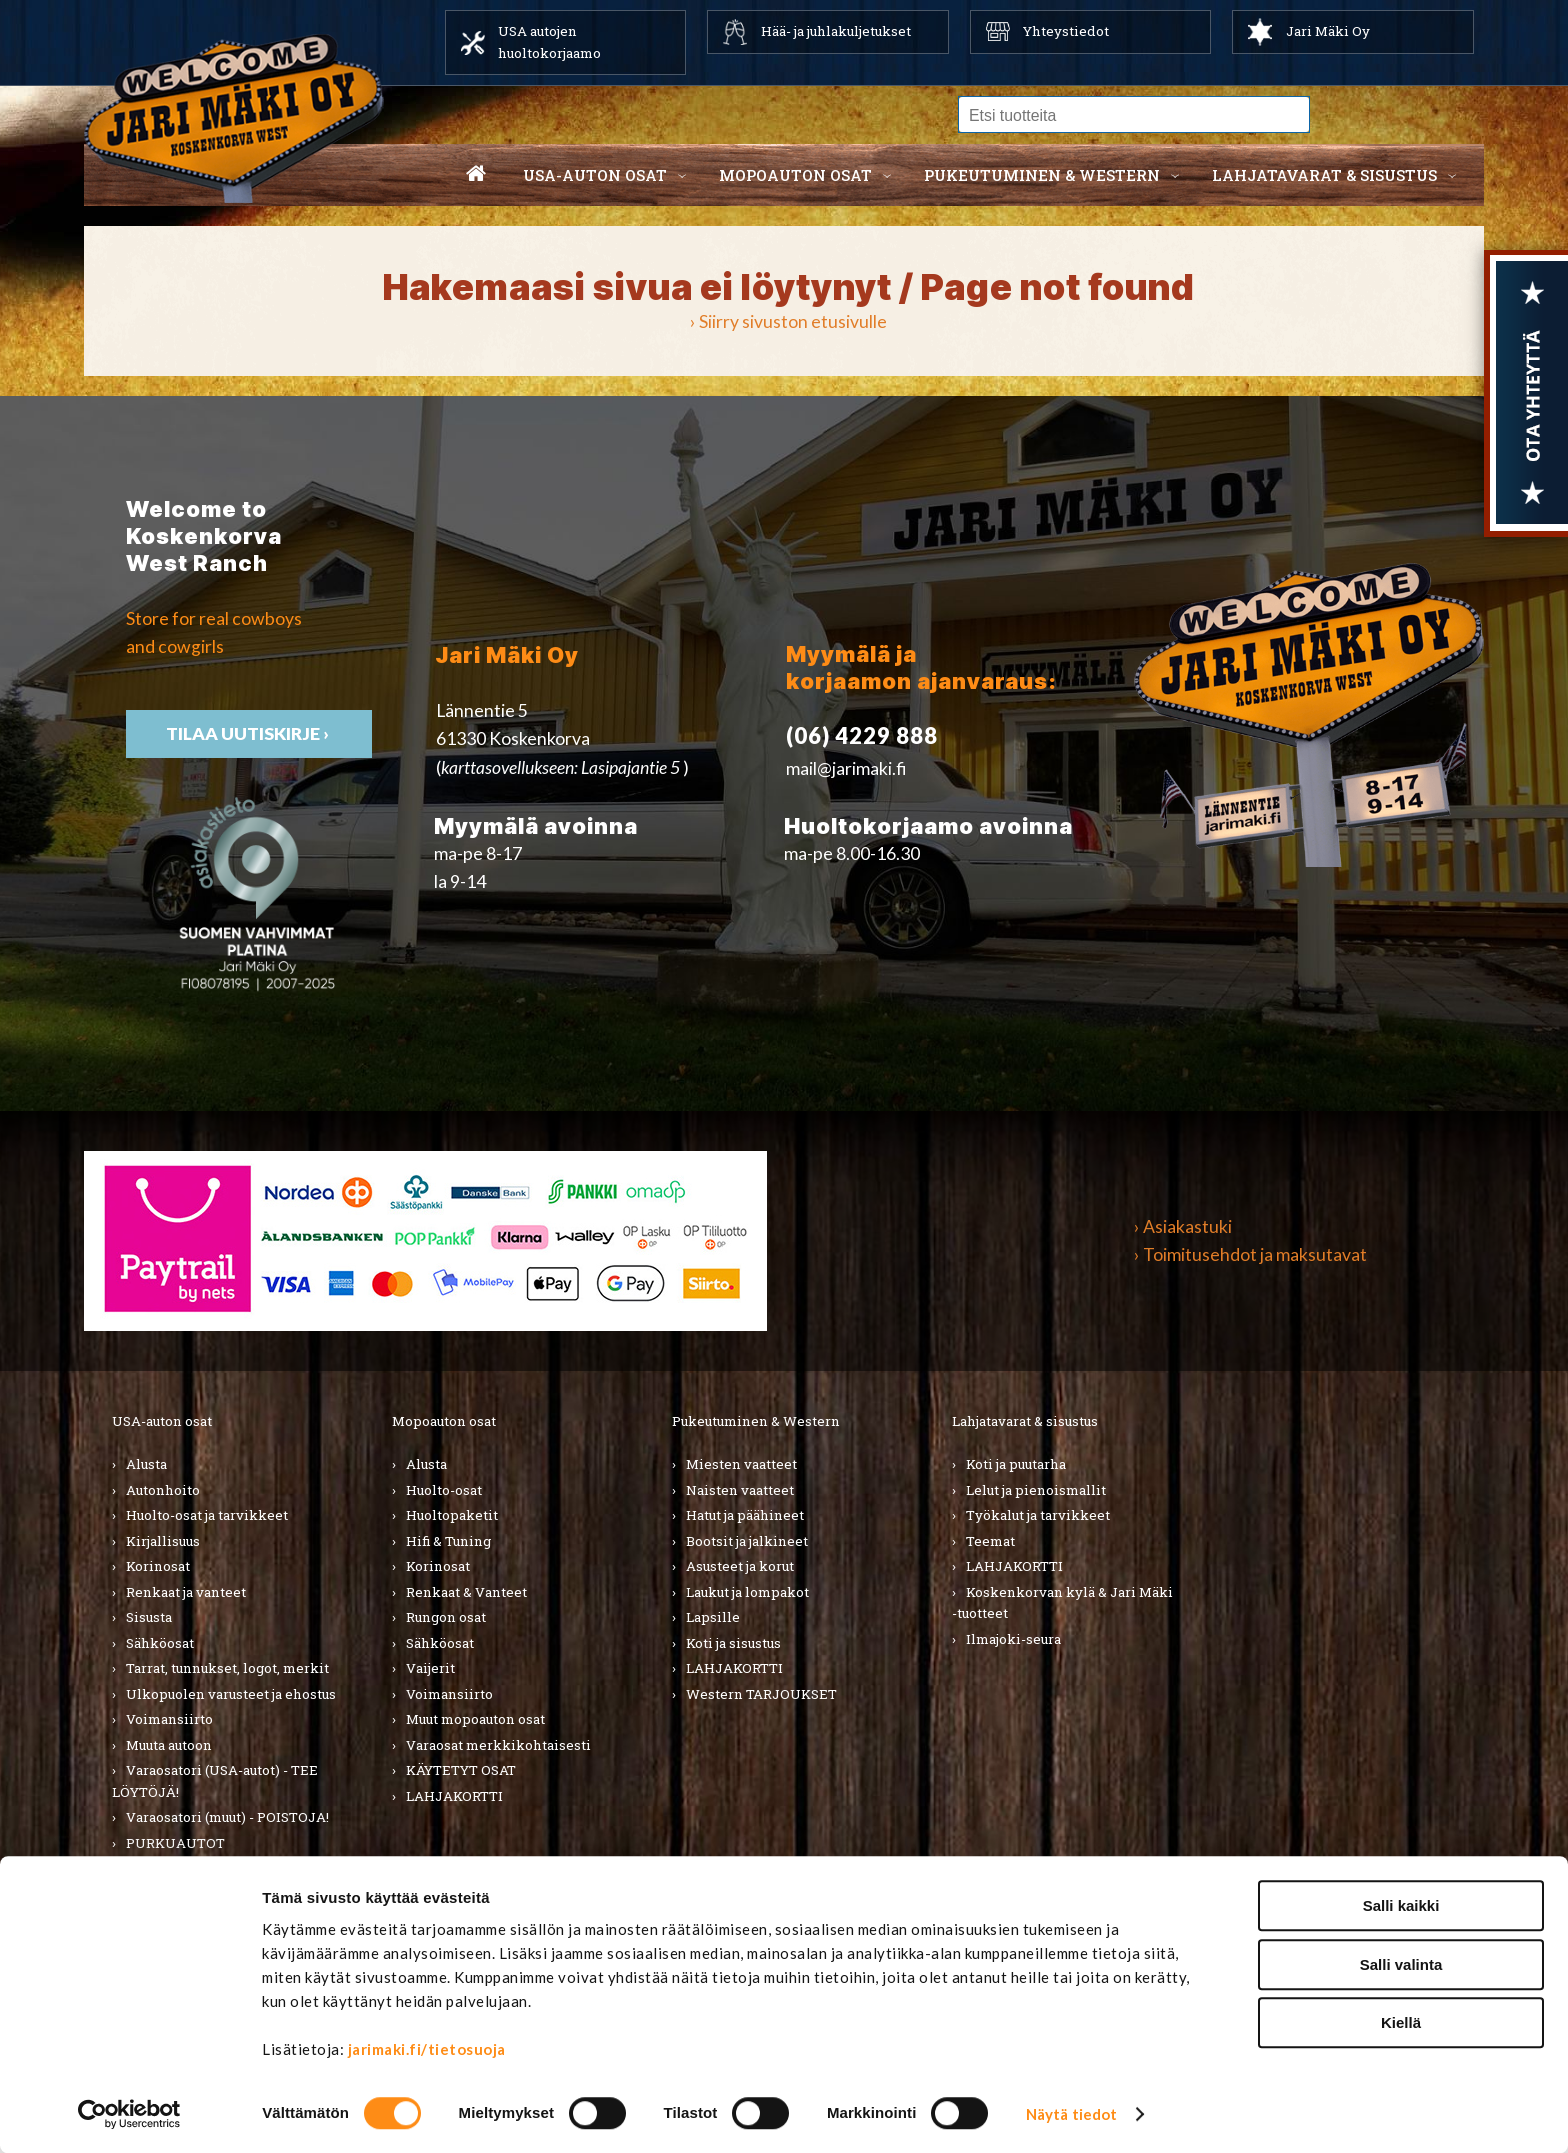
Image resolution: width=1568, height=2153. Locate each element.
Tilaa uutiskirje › (1480, 2119)
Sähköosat (160, 1643)
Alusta (146, 1464)
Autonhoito (163, 1490)
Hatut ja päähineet (745, 1515)
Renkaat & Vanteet (466, 1592)
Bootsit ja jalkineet (747, 1541)
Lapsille (713, 1617)
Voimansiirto (169, 1719)
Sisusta (149, 1617)
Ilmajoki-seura (1013, 1639)
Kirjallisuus (163, 1541)
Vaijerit (430, 1668)
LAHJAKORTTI (174, 1868)
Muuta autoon (169, 1745)
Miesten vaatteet (741, 1464)
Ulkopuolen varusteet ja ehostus (231, 1694)
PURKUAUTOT (175, 1843)
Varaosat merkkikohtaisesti (498, 1745)
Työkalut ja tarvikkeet (1038, 1515)
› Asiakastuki (1183, 1226)
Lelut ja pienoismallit (1036, 1490)
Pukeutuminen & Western (756, 1421)
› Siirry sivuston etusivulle (788, 321)
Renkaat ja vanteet (186, 1592)
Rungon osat (446, 1617)
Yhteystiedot (1066, 31)
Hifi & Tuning (448, 1541)
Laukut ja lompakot (747, 1592)
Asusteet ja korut (740, 1566)
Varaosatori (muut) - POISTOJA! (227, 1817)
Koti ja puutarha (1016, 1464)
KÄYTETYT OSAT (461, 1770)
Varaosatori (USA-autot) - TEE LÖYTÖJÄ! (215, 1781)
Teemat (990, 1541)
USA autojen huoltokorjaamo (549, 42)
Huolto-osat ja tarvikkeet (207, 1515)
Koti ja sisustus (733, 1643)
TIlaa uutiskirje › (249, 733)
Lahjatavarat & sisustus (1324, 175)
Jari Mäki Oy (1328, 31)
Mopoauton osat (795, 175)
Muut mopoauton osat (475, 1719)
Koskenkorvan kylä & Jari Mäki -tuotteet (1062, 1603)
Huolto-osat (444, 1490)
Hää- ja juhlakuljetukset (836, 31)
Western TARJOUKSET (761, 1694)
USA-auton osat (595, 175)
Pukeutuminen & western (1042, 175)
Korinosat (158, 1566)
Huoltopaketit (452, 1515)
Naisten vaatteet (740, 1490)
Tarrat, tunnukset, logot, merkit (227, 1668)
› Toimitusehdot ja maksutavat (1250, 1254)
